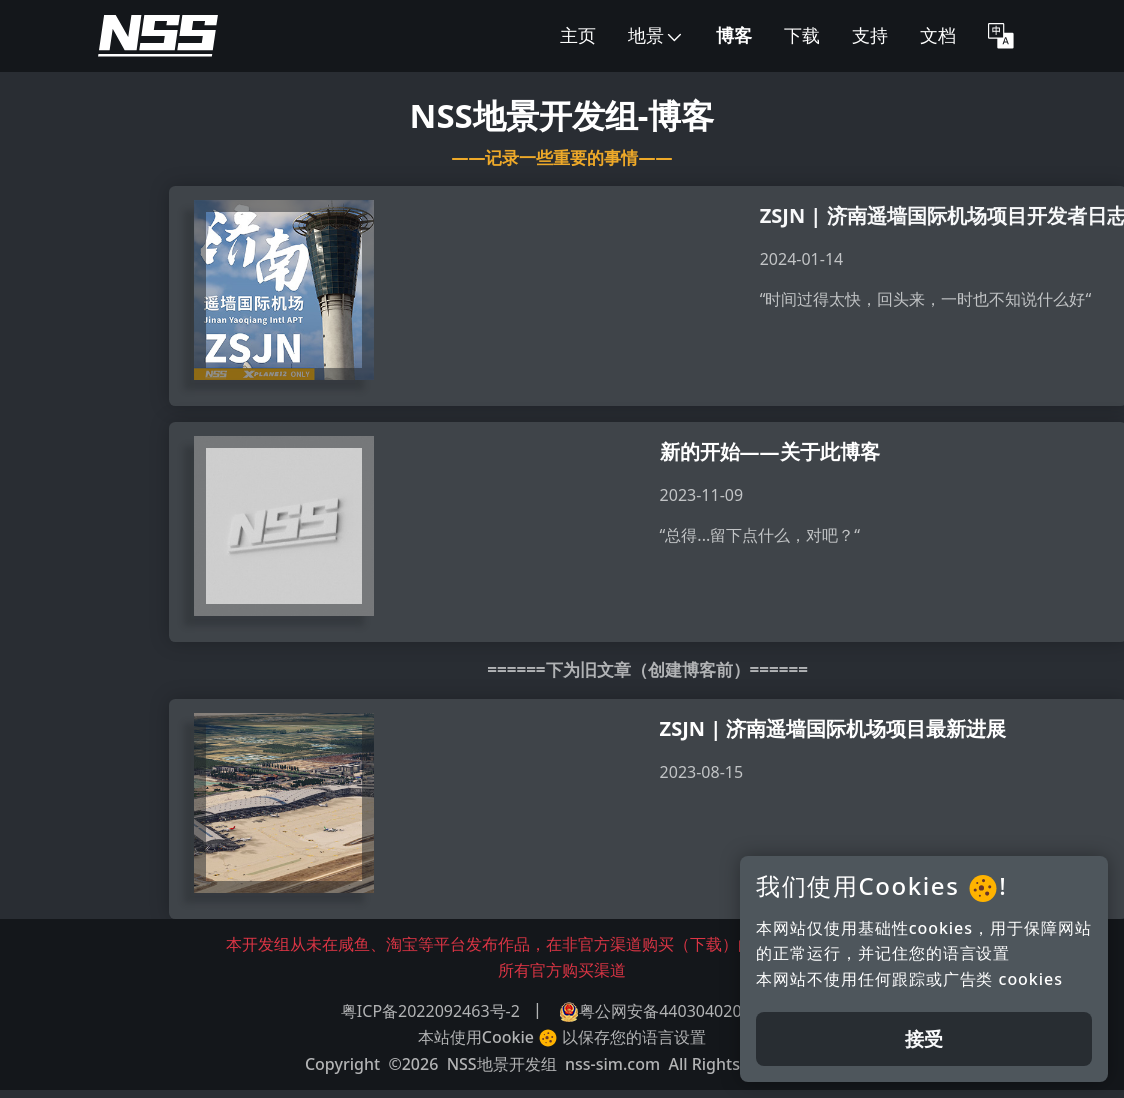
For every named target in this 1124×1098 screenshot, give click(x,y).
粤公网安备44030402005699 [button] (673, 1011)
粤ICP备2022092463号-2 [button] (430, 1011)
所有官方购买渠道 (562, 970)
